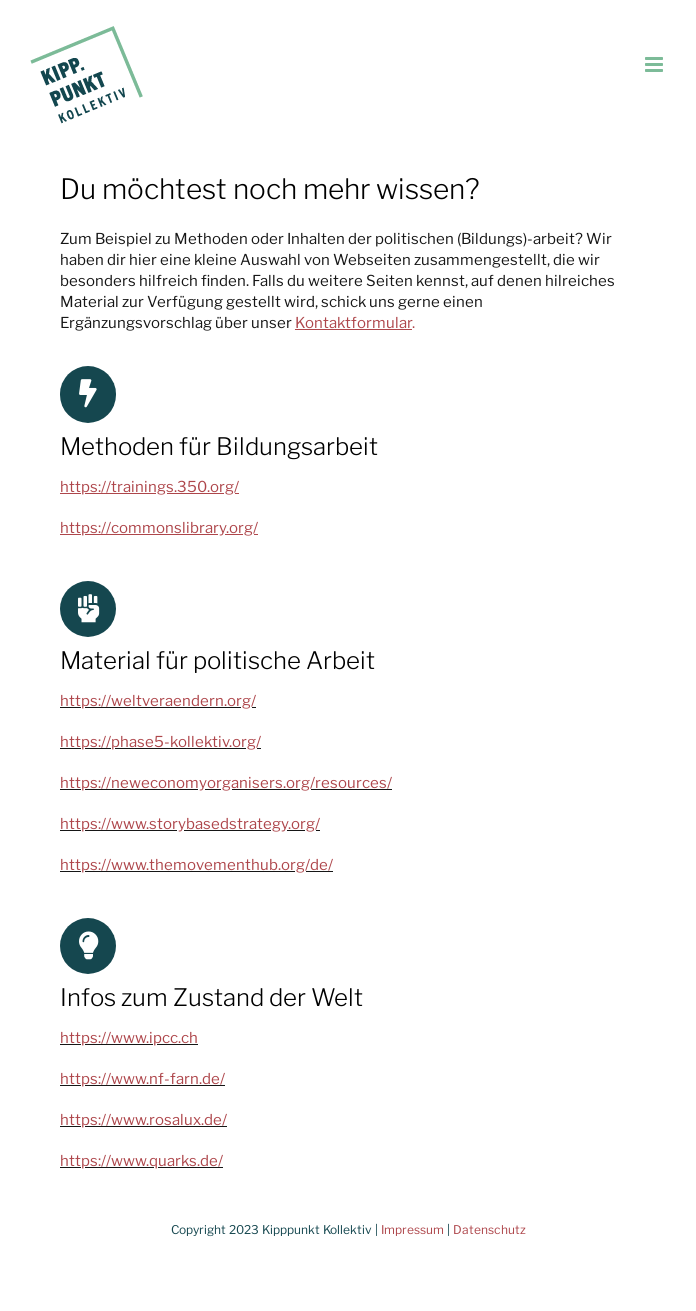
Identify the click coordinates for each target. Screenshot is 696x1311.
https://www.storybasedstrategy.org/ (190, 824)
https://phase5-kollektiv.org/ (160, 742)
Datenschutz (489, 1229)
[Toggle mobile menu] (655, 64)
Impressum (412, 1229)
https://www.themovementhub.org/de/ (196, 865)
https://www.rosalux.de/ (143, 1120)
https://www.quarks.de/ (141, 1161)
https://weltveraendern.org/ (158, 701)
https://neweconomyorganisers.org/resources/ (226, 783)
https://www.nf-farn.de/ (142, 1079)
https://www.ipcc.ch (129, 1038)
